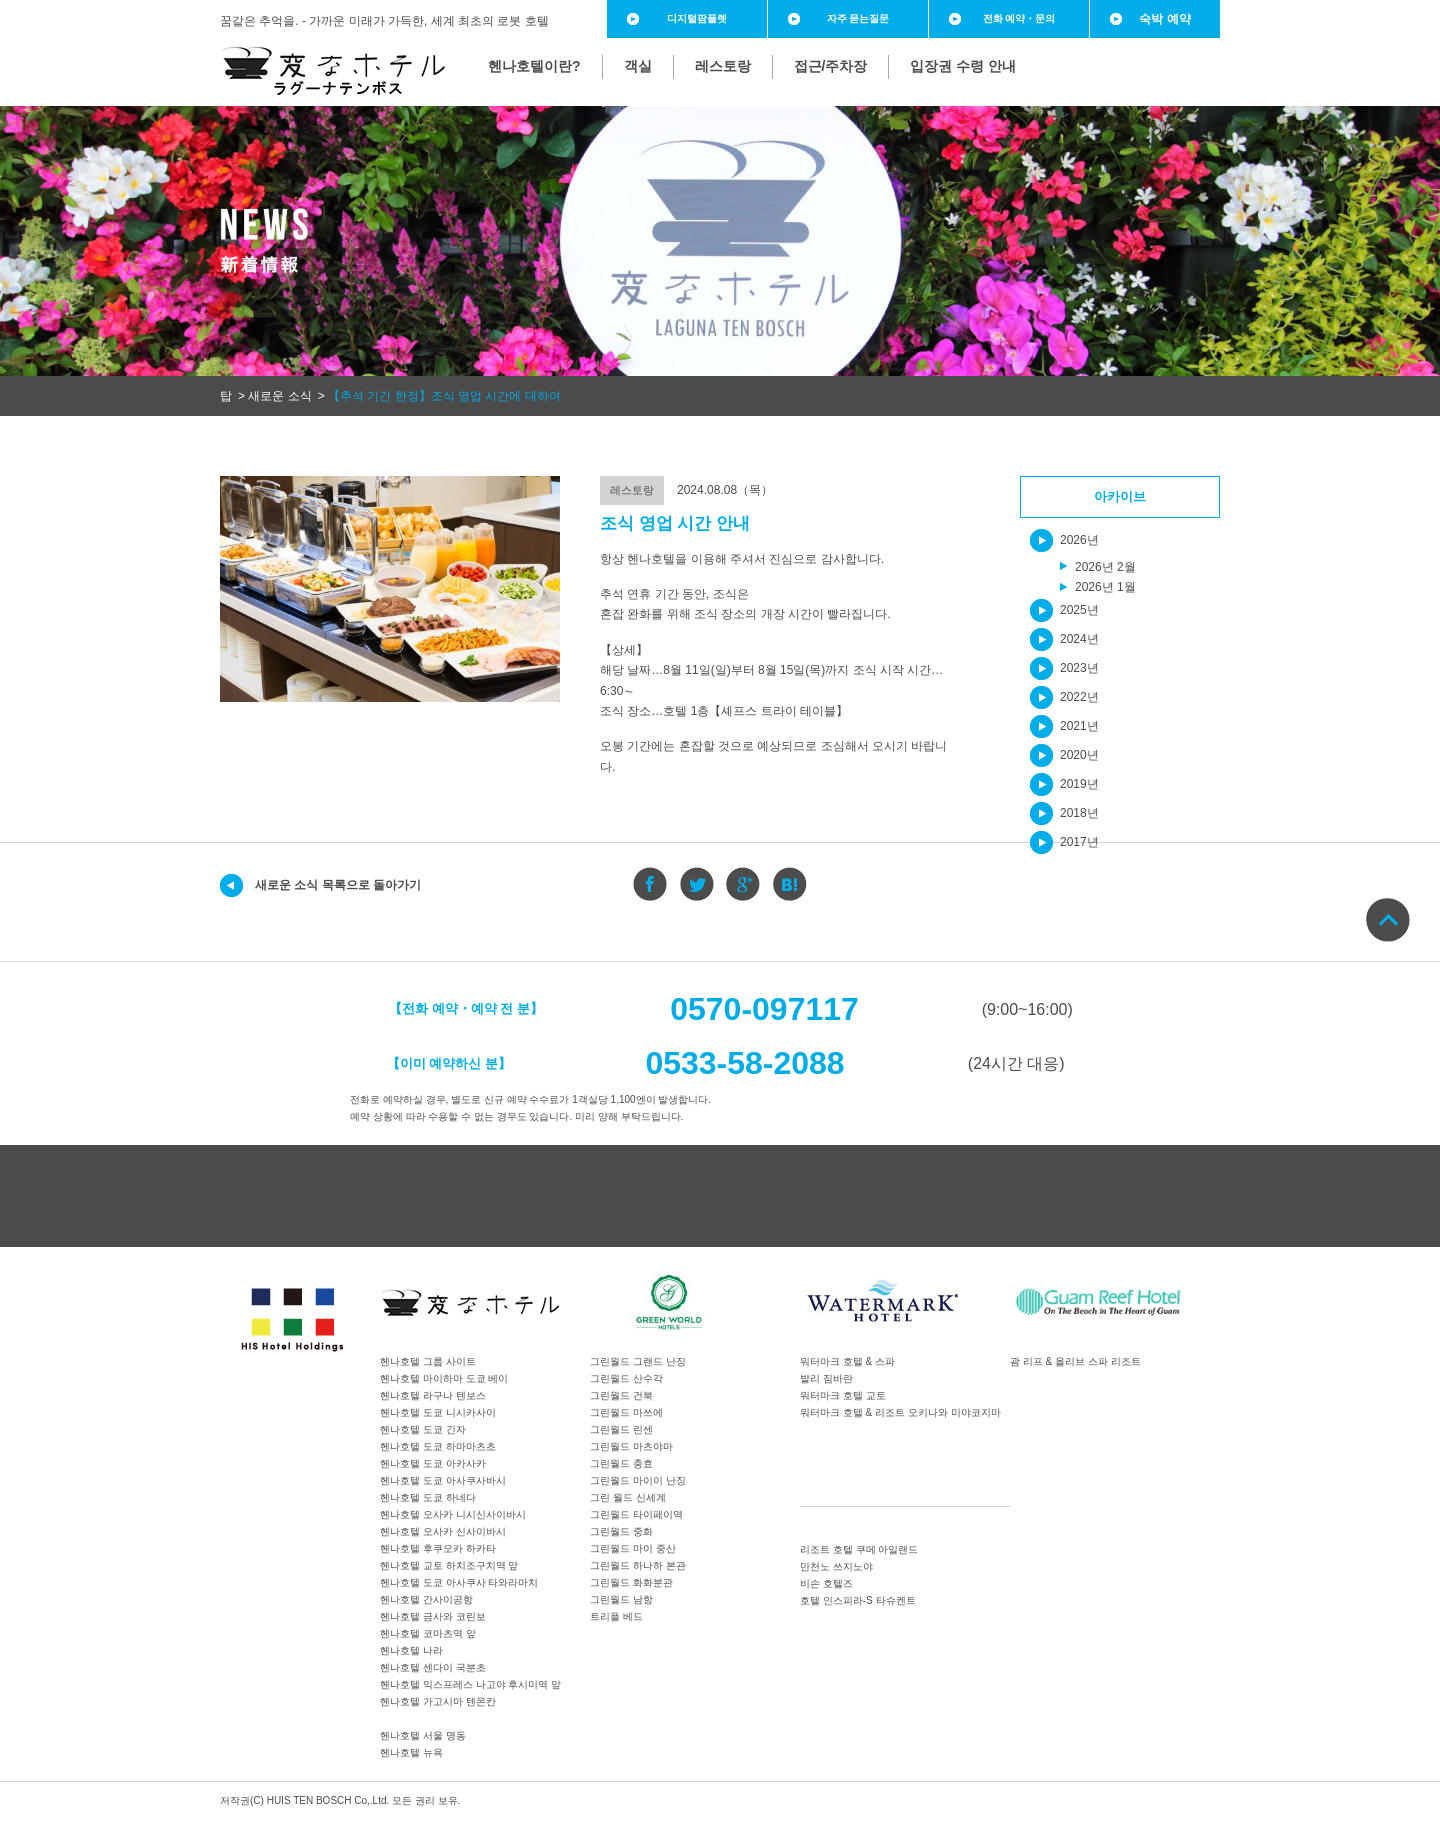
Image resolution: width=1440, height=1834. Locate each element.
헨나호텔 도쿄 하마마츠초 (438, 1446)
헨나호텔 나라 (411, 1650)
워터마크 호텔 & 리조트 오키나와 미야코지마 (900, 1412)
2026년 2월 (1105, 567)
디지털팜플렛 (697, 18)
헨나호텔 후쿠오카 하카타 (438, 1548)
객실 (638, 66)
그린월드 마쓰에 (626, 1412)
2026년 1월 (1105, 587)
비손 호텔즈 (826, 1583)
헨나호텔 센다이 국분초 (433, 1667)
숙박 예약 (1164, 19)
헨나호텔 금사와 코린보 (433, 1616)
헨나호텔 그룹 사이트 (428, 1361)
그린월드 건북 (621, 1395)
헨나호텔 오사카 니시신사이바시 (453, 1514)
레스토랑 (723, 66)
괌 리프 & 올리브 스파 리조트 (1075, 1361)
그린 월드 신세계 (628, 1497)
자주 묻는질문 (858, 18)
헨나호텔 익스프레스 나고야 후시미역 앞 (470, 1684)
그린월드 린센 (621, 1429)
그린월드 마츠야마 (631, 1446)
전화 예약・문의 (1019, 18)
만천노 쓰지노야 (836, 1566)
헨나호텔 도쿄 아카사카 (433, 1463)
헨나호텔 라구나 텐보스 (433, 1395)
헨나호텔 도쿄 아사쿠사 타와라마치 (459, 1582)
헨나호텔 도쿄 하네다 (428, 1497)
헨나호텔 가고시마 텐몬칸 (438, 1701)
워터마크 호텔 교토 (843, 1395)
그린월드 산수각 (626, 1378)
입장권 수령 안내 (963, 66)
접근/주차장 (831, 66)
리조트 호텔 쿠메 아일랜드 (859, 1549)
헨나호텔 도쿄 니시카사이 (438, 1412)
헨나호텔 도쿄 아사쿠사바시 (443, 1480)
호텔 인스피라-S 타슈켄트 (858, 1600)
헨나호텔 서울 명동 (423, 1735)
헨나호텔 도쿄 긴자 (423, 1429)
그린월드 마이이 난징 (638, 1480)
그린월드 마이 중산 (633, 1548)
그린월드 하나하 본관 (638, 1565)
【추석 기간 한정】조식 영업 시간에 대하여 (444, 396)
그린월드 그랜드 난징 (638, 1361)
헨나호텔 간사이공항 (426, 1599)
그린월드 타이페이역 (636, 1514)
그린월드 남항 (621, 1599)
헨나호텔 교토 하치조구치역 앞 (449, 1565)
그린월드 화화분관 (631, 1582)
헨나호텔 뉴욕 (411, 1752)
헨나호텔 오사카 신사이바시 (443, 1531)
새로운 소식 (279, 396)
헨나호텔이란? (534, 66)
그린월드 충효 (621, 1463)
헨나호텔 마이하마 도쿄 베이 (444, 1378)
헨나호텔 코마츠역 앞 (428, 1633)
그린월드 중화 (621, 1531)
